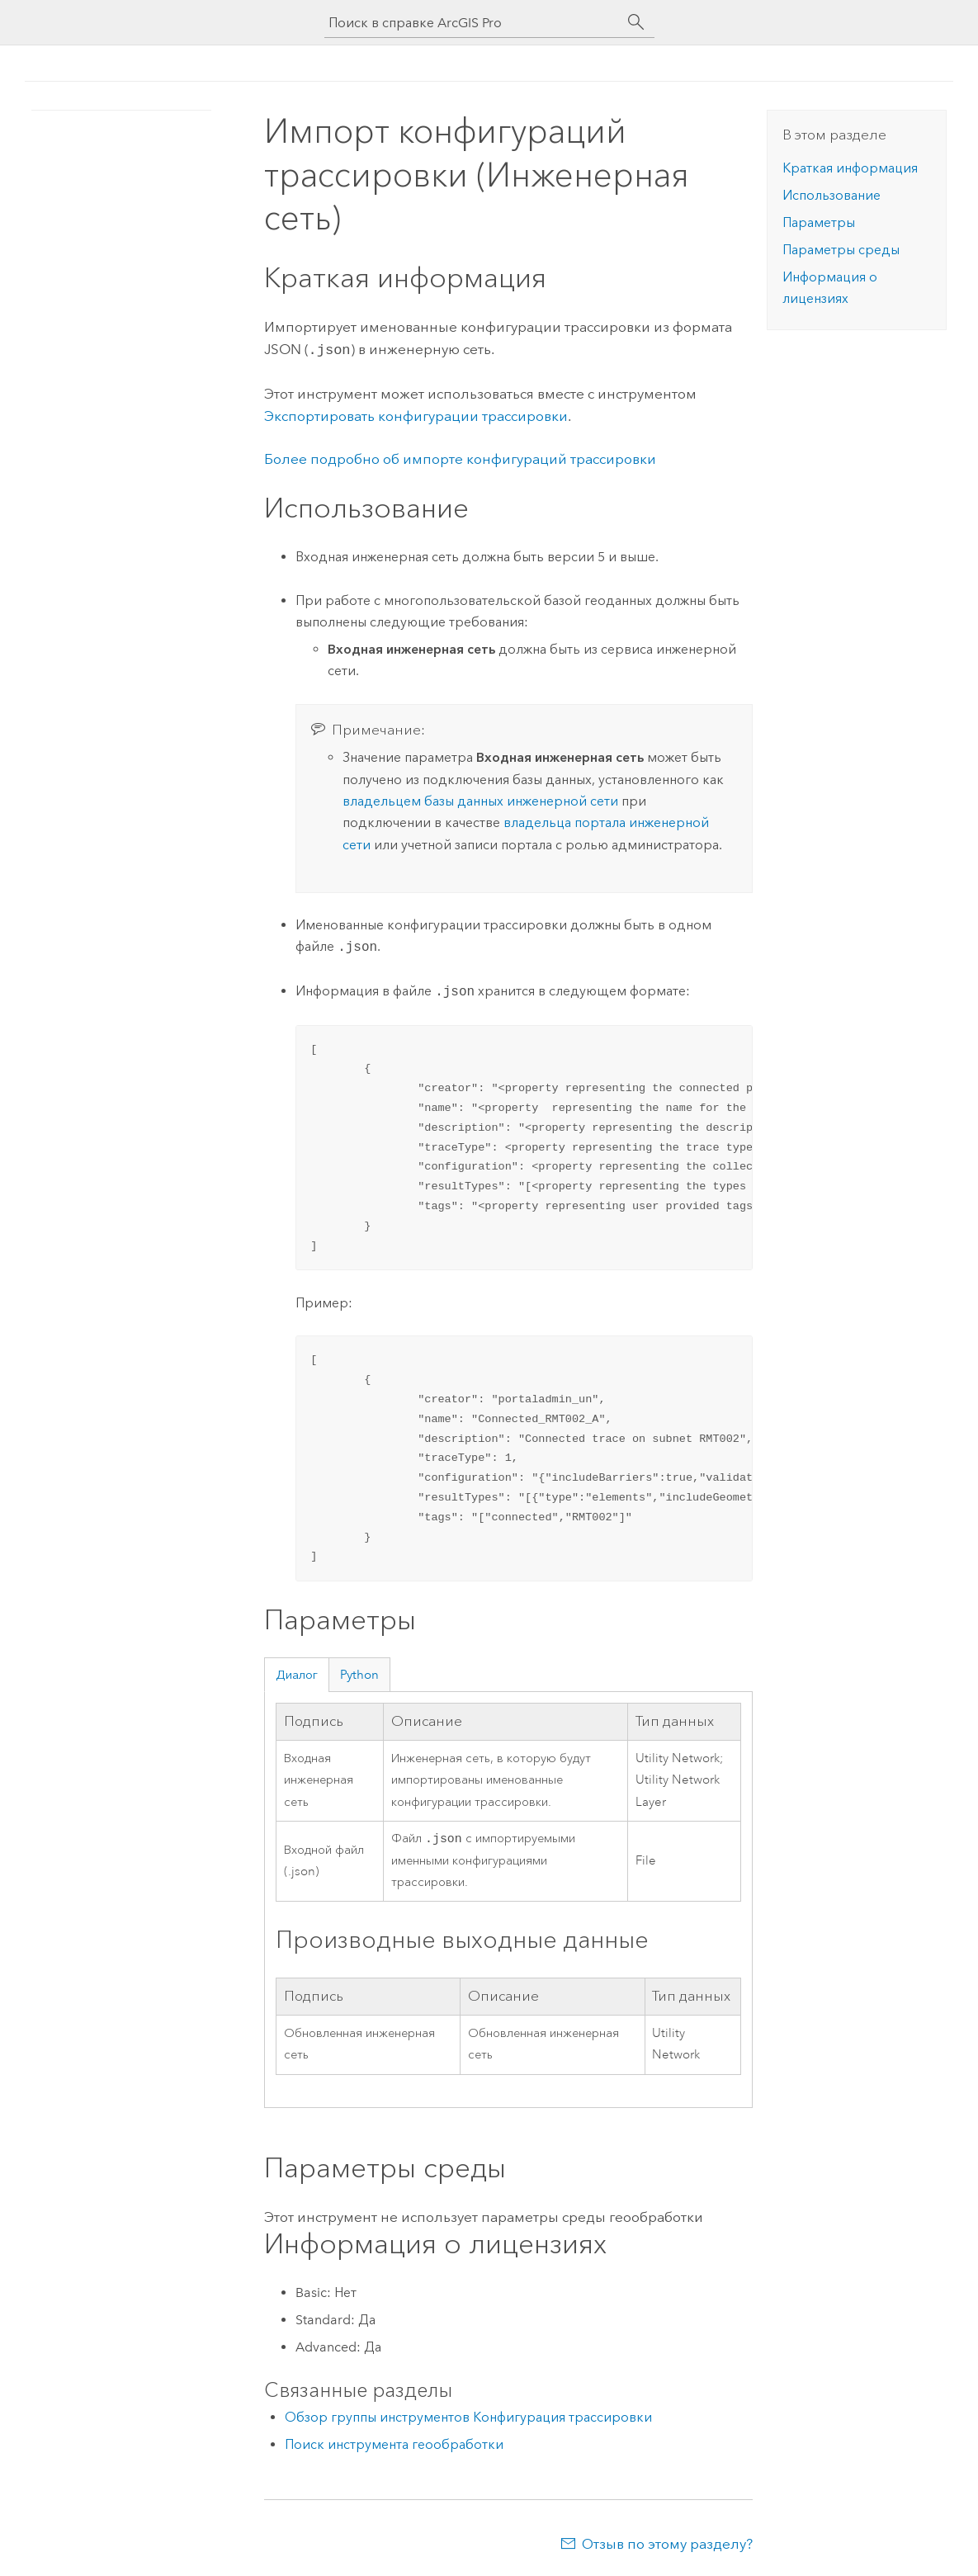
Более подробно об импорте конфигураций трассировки (460, 457)
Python (359, 1673)
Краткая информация (850, 168)
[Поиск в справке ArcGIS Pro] (472, 22)
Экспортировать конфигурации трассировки (416, 414)
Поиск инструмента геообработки (394, 2444)
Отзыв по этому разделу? (667, 2544)
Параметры (818, 222)
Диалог (297, 1673)
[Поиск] (636, 22)
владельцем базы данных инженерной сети (480, 799)
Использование (831, 195)
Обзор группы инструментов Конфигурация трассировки (468, 2417)
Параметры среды (841, 250)
